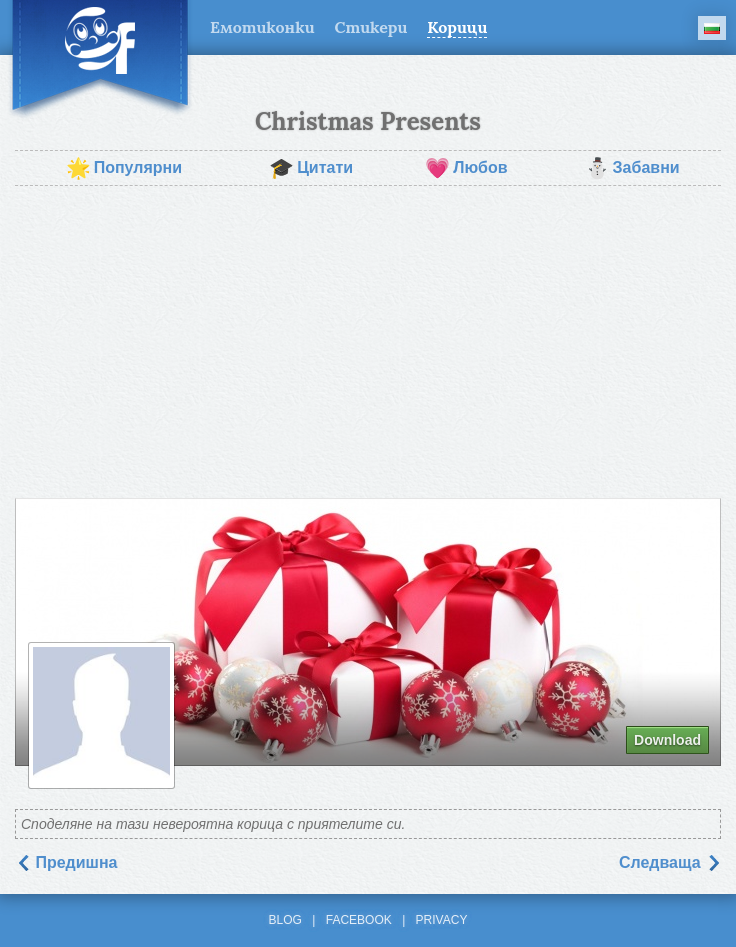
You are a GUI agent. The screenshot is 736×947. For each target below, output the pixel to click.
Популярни (124, 168)
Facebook (359, 920)
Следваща (670, 862)
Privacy (442, 920)
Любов (466, 168)
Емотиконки (262, 27)
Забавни (632, 168)
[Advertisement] (368, 342)
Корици (457, 27)
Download (667, 740)
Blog (285, 920)
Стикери (371, 27)
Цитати (311, 168)
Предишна (66, 862)
